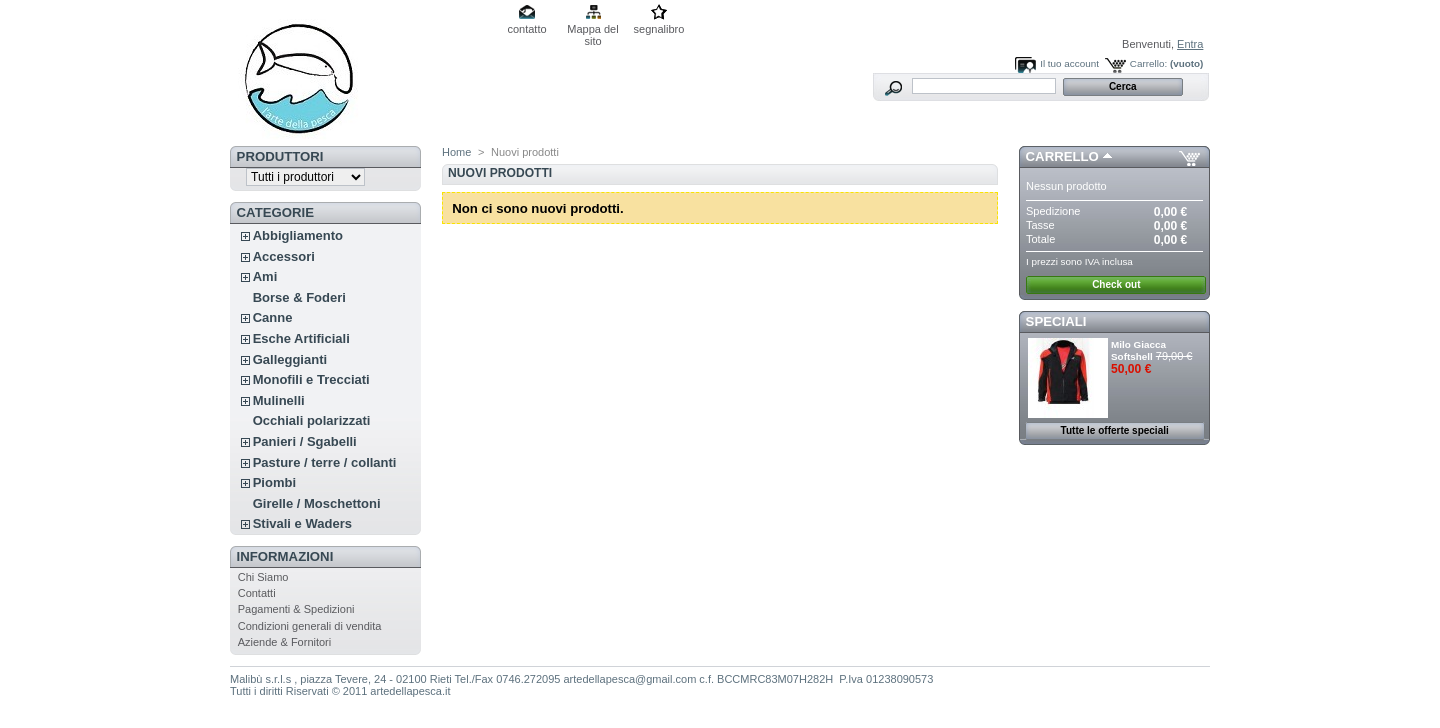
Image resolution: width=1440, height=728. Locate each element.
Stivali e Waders (302, 523)
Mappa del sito (592, 30)
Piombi (274, 482)
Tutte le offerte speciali (1115, 430)
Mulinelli (279, 400)
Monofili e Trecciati (311, 379)
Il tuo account (1069, 63)
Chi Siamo (263, 577)
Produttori (280, 156)
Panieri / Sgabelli (305, 441)
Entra (1190, 44)
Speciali (1056, 321)
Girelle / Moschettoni (317, 503)
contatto (526, 29)
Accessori (284, 256)
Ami (265, 276)
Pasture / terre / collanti (325, 462)
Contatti (257, 593)
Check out (1116, 284)
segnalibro (659, 29)
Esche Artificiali (301, 338)
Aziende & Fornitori (285, 642)
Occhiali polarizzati (312, 420)
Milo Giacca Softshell (1138, 350)
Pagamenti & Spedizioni (296, 609)
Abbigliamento (298, 235)
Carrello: (1148, 63)
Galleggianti (290, 359)
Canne (273, 317)
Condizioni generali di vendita (310, 626)
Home (456, 152)
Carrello (1062, 156)
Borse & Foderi (299, 297)
